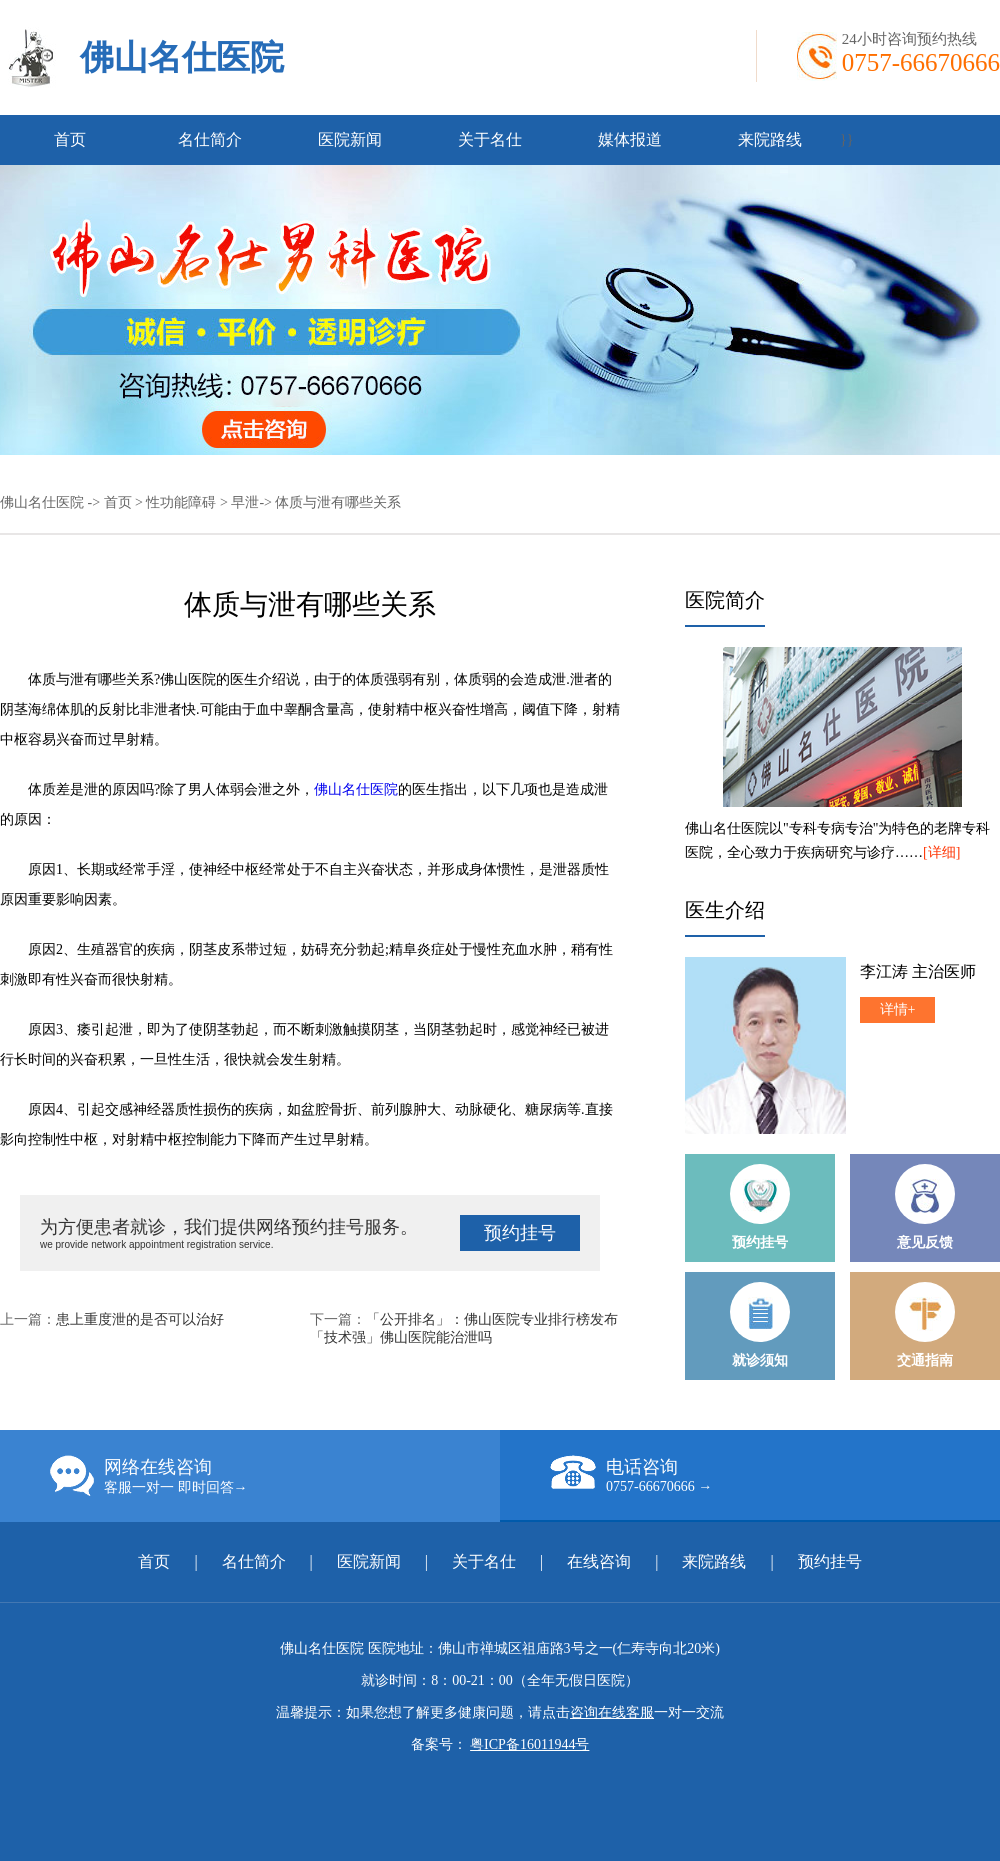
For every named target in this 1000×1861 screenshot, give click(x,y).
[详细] (941, 852)
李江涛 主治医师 (918, 971)
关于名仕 (490, 139)
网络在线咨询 (275, 1476)
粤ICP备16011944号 (529, 1744)
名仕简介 (210, 139)
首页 (70, 139)
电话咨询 (775, 1475)
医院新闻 (350, 139)
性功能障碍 (181, 502)
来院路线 (770, 139)
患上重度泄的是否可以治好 (140, 1319)
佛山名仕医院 (182, 57)
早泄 (245, 502)
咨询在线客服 (612, 1712)
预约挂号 (520, 1233)
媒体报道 (630, 139)
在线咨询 (599, 1561)
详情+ (898, 1009)
